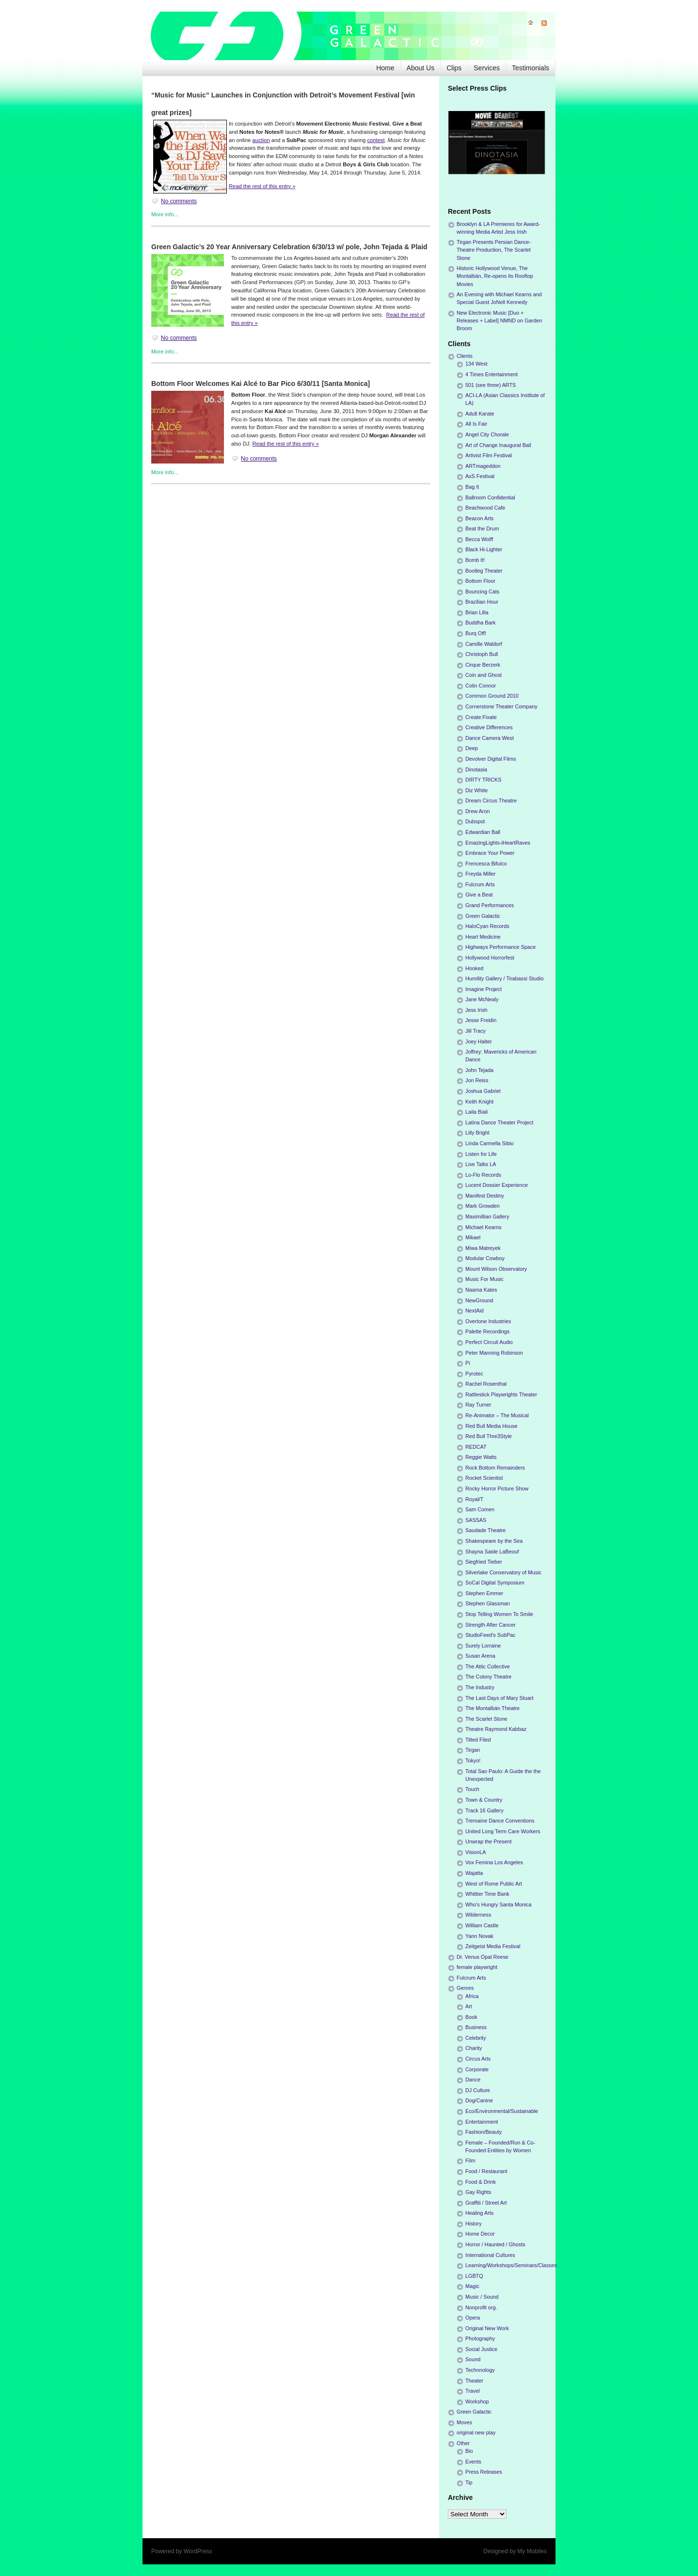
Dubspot (475, 821)
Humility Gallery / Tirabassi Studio (504, 978)
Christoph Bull (481, 654)
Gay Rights (478, 2192)
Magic (472, 2286)
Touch (472, 1789)
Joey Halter (478, 1041)
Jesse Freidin (480, 1020)
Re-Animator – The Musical (497, 1415)
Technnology (480, 2370)
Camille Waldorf (483, 644)
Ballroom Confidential (490, 497)
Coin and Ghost (483, 675)
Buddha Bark (480, 622)
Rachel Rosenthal (486, 1384)
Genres (465, 1988)
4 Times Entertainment (491, 374)
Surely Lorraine (483, 1645)
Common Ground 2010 (492, 696)
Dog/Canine (479, 2100)
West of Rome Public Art (493, 1884)
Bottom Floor (480, 581)
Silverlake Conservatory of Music (503, 1572)
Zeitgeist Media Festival (492, 1946)
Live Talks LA (480, 1164)
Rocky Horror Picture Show (496, 1488)
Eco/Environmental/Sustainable (501, 2111)
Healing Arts (479, 2213)
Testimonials (530, 68)
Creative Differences (489, 727)
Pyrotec (474, 1373)
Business (476, 2027)
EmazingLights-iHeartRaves (497, 843)
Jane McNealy (481, 999)
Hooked (474, 968)
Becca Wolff (479, 539)
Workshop (477, 2401)
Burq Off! (475, 633)
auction (261, 140)
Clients (465, 356)
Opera (472, 2317)
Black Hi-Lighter (483, 549)
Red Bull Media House (491, 1426)
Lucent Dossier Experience (496, 1185)
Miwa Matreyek (483, 1248)
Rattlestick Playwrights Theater (501, 1394)
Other (463, 2443)
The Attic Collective (487, 1666)
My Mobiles (532, 2551)
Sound (472, 2359)
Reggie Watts (480, 1457)
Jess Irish (476, 1010)
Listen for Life (481, 1154)
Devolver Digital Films (490, 759)
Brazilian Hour (481, 602)
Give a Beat (478, 894)
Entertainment (481, 2122)
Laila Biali (476, 1112)
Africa (472, 1996)
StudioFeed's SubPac (490, 1635)
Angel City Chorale (487, 434)
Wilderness (478, 1915)
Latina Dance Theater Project (499, 1122)
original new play (476, 2432)
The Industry (479, 1687)
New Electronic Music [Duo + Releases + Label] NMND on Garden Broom (499, 320)
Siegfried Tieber (483, 1562)
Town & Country (483, 1800)
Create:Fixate (481, 717)
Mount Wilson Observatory (496, 1269)
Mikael (472, 1237)
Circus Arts (478, 2059)
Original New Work (487, 2328)
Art (468, 2006)
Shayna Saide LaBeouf (492, 1551)
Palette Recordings (487, 1331)
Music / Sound (481, 2297)
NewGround (479, 1300)
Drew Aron (477, 811)
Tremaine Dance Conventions (499, 1821)
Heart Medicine (483, 937)
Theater (474, 2381)
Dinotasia (476, 769)
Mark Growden (482, 1206)
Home (385, 68)
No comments (179, 201)
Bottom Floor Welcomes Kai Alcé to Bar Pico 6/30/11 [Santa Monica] (260, 383)
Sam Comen (479, 1509)
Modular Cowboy (485, 1258)
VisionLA (475, 1852)
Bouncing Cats (482, 591)
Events (473, 2461)
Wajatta (474, 1873)
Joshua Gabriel (483, 1091)
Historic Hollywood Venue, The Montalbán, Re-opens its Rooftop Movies (495, 276)
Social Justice (481, 2349)
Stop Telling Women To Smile (499, 1614)
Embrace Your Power (489, 853)
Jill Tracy (475, 1031)
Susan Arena (480, 1656)
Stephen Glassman (487, 1603)
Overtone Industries (488, 1321)
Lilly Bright (477, 1133)
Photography (480, 2338)
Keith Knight (479, 1101)
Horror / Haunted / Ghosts (495, 2244)
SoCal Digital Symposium (494, 1582)
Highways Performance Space (500, 947)
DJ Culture (477, 2090)
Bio (469, 2451)
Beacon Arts (479, 518)
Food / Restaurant (486, 2171)
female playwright (477, 1967)
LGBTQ (474, 2276)
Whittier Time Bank (487, 1894)
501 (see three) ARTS (490, 385)
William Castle (481, 1925)
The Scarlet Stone (486, 1719)
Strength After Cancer (490, 1625)
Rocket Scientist (484, 1478)
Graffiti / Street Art (486, 2203)
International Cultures (490, 2255)
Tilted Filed (478, 1740)
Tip (469, 2482)
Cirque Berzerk (482, 665)
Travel (472, 2391)
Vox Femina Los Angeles (494, 1862)
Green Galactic (482, 916)
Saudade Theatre (485, 1530)
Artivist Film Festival (488, 455)
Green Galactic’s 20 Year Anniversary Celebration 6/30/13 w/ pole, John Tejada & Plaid (289, 247)
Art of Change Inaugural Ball (498, 445)
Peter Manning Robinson (494, 1353)
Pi (467, 1363)
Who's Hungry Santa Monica (498, 1904)
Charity (473, 2048)
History (473, 2223)
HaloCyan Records (487, 926)
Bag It (472, 487)
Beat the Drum (482, 528)
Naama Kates (481, 1290)
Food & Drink (480, 2182)
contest (376, 140)
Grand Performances (489, 905)
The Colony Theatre (488, 1677)
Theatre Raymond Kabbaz (495, 1729)
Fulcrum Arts (480, 884)
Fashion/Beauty (483, 2132)
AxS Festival (479, 476)
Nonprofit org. (481, 2307)
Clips (453, 68)
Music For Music (484, 1279)
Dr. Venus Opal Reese (482, 1957)
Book (471, 2017)
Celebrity (475, 2038)
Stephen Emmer (484, 1593)
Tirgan (472, 1750)
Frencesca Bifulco (486, 863)
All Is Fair (476, 424)
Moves (464, 2422)
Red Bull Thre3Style (488, 1436)
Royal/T (474, 1499)
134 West (476, 364)
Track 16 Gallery (484, 1810)
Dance (472, 2079)
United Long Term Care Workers (502, 1831)
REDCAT (476, 1447)
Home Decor (480, 2234)
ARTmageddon (482, 466)
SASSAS (475, 1520)
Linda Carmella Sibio (489, 1143)
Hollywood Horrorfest (489, 957)
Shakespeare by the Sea (494, 1541)
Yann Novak (479, 1936)
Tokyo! (472, 1760)
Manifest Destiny (484, 1196)
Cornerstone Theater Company (501, 706)
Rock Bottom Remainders (495, 1468)
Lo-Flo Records (483, 1175)
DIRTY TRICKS (483, 780)
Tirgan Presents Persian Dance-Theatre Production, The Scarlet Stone (494, 249)
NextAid (474, 1310)
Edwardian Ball (482, 832)
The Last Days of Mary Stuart (499, 1698)
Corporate (477, 2069)
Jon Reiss (476, 1080)
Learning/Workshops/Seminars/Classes (511, 2265)
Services (487, 68)
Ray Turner (478, 1405)
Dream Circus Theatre (491, 800)
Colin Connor (480, 685)
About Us (421, 68)
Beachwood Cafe (485, 508)
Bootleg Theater (484, 571)
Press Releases (483, 2472)
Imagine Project (483, 989)
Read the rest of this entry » (262, 186)
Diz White (476, 790)
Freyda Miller (480, 874)
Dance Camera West (489, 738)
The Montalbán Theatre (492, 1708)
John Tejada (479, 1070)
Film (470, 2160)
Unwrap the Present (488, 1841)
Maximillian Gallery (487, 1216)
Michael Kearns (483, 1227)
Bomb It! (475, 560)
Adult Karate (479, 413)
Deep (471, 748)
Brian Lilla (476, 612)
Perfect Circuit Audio (489, 1342)
